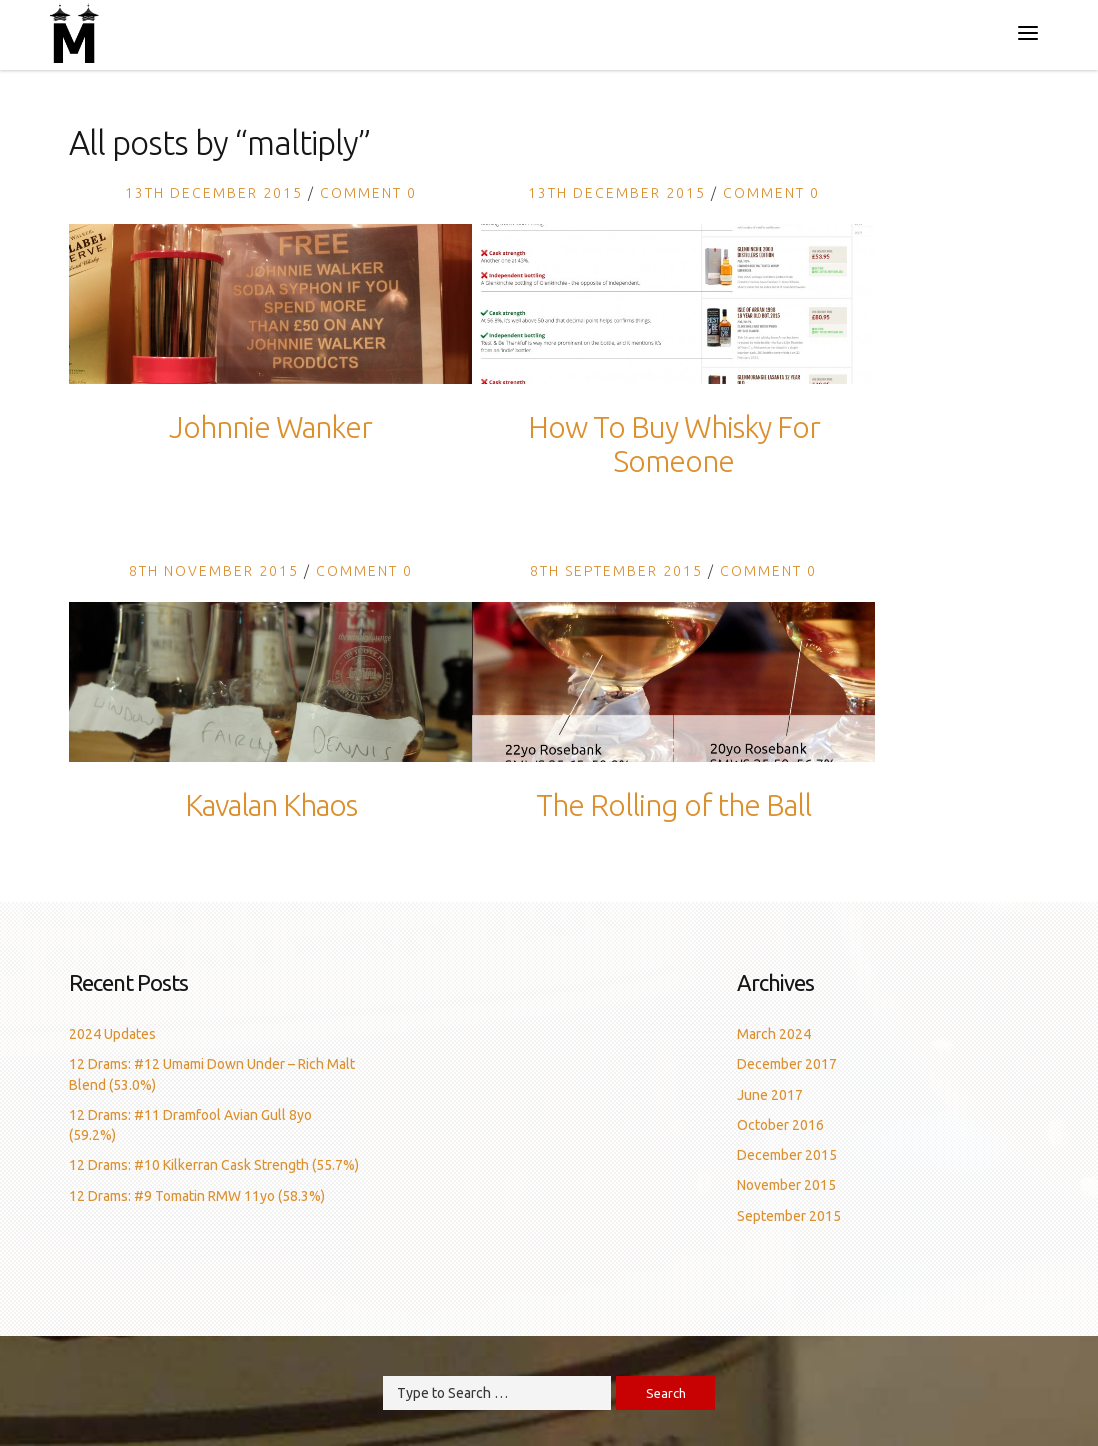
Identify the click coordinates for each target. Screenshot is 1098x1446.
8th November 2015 (214, 571)
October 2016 (780, 1125)
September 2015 (789, 1216)
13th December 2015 (214, 193)
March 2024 (774, 1034)
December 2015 (787, 1155)
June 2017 (770, 1095)
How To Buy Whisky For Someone (674, 444)
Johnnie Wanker (270, 427)
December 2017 (787, 1064)
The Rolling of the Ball (673, 805)
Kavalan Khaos (271, 805)
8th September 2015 (616, 571)
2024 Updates (112, 1034)
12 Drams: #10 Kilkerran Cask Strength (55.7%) (214, 1165)
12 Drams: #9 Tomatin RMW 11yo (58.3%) (197, 1196)
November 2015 (786, 1185)
